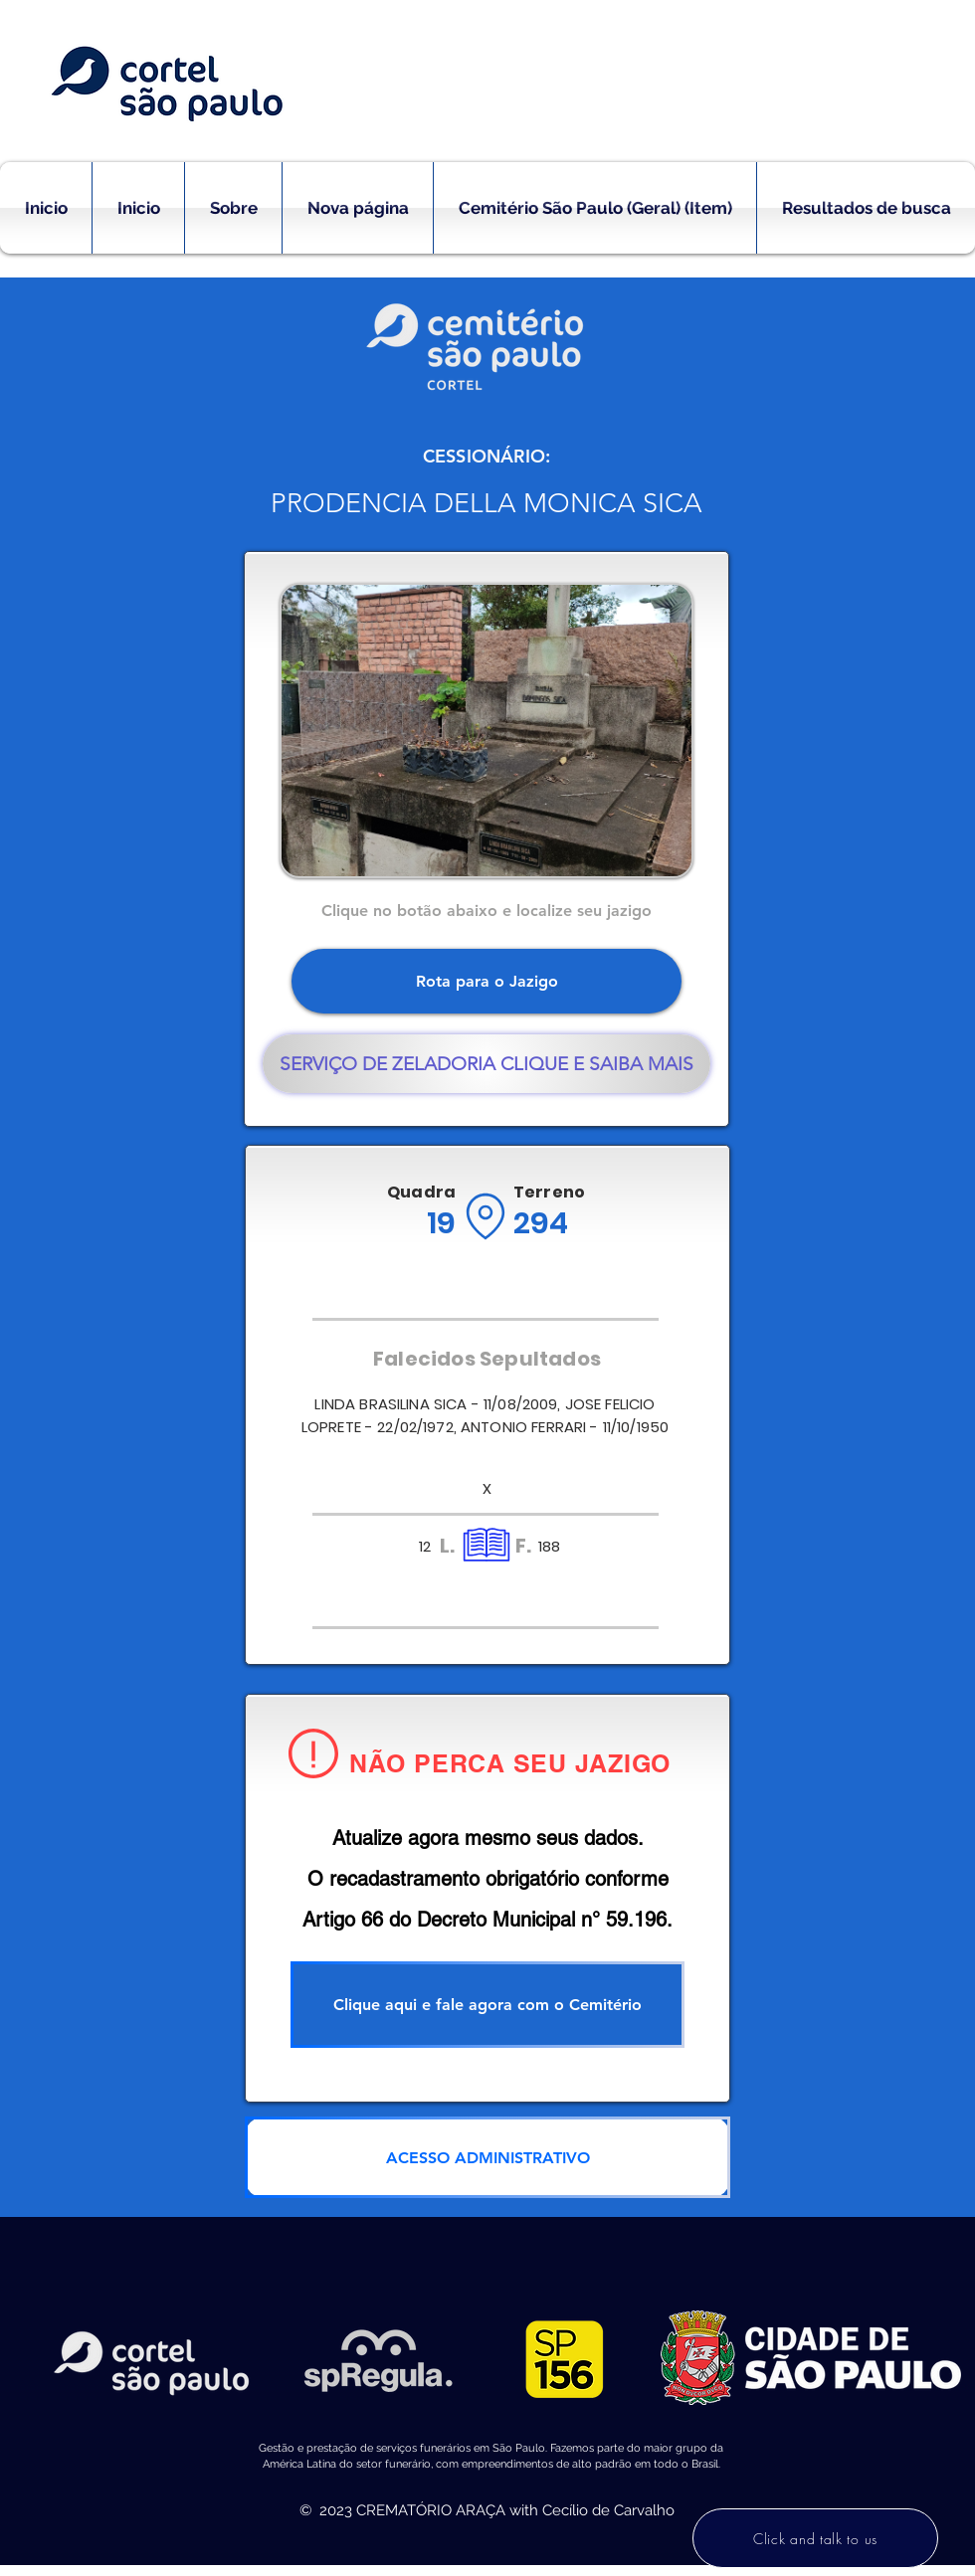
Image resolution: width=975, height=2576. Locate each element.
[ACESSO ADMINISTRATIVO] (487, 2157)
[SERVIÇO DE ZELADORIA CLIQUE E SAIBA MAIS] (486, 1063)
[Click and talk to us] (815, 2538)
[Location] (485, 1216)
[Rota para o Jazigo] (487, 981)
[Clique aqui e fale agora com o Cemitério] (487, 2004)
